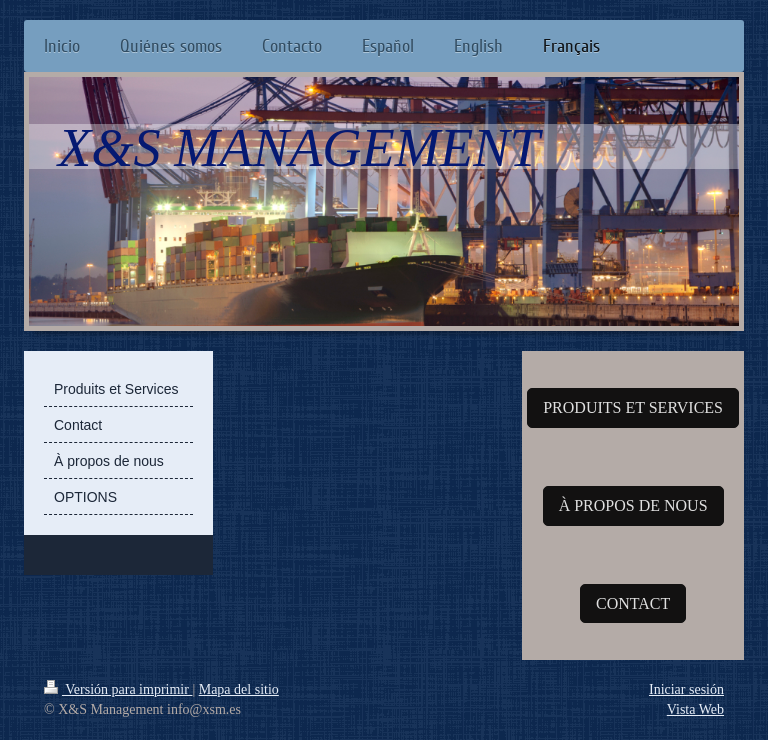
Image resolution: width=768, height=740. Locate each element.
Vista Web (695, 709)
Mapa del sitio (239, 689)
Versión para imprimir (118, 689)
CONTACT (633, 603)
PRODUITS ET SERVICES (633, 407)
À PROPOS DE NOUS (633, 505)
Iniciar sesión (686, 689)
